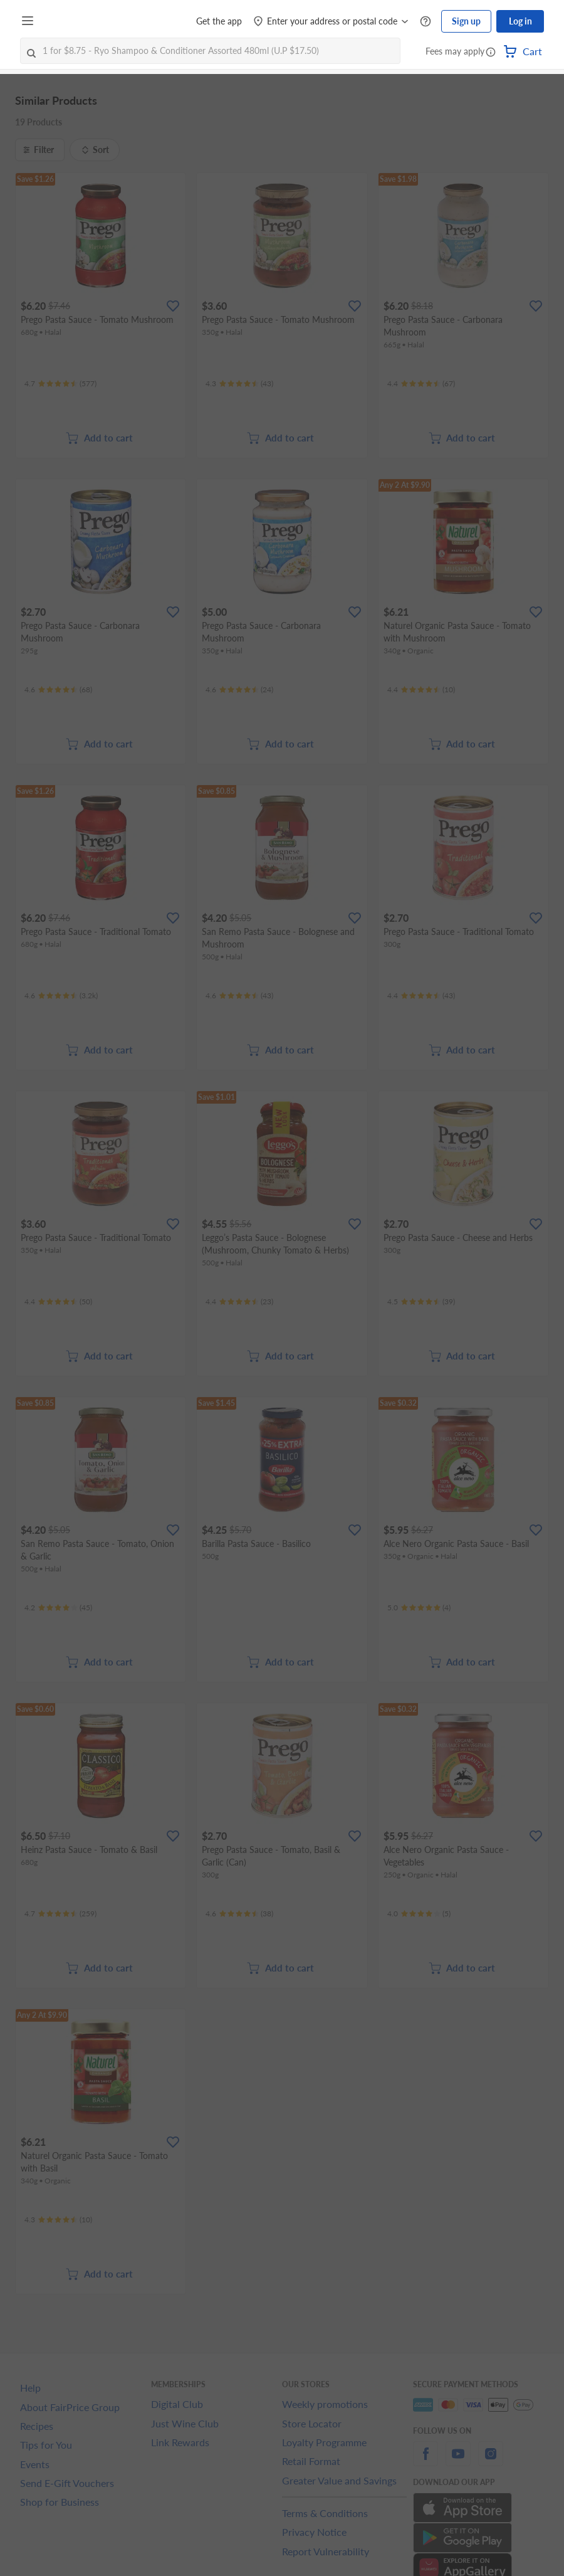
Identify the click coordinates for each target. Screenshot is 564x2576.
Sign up (466, 21)
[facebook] (425, 2461)
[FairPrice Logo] (75, 21)
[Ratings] (60, 384)
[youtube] (458, 2461)
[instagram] (490, 2461)
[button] (491, 52)
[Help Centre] (425, 22)
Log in (520, 21)
